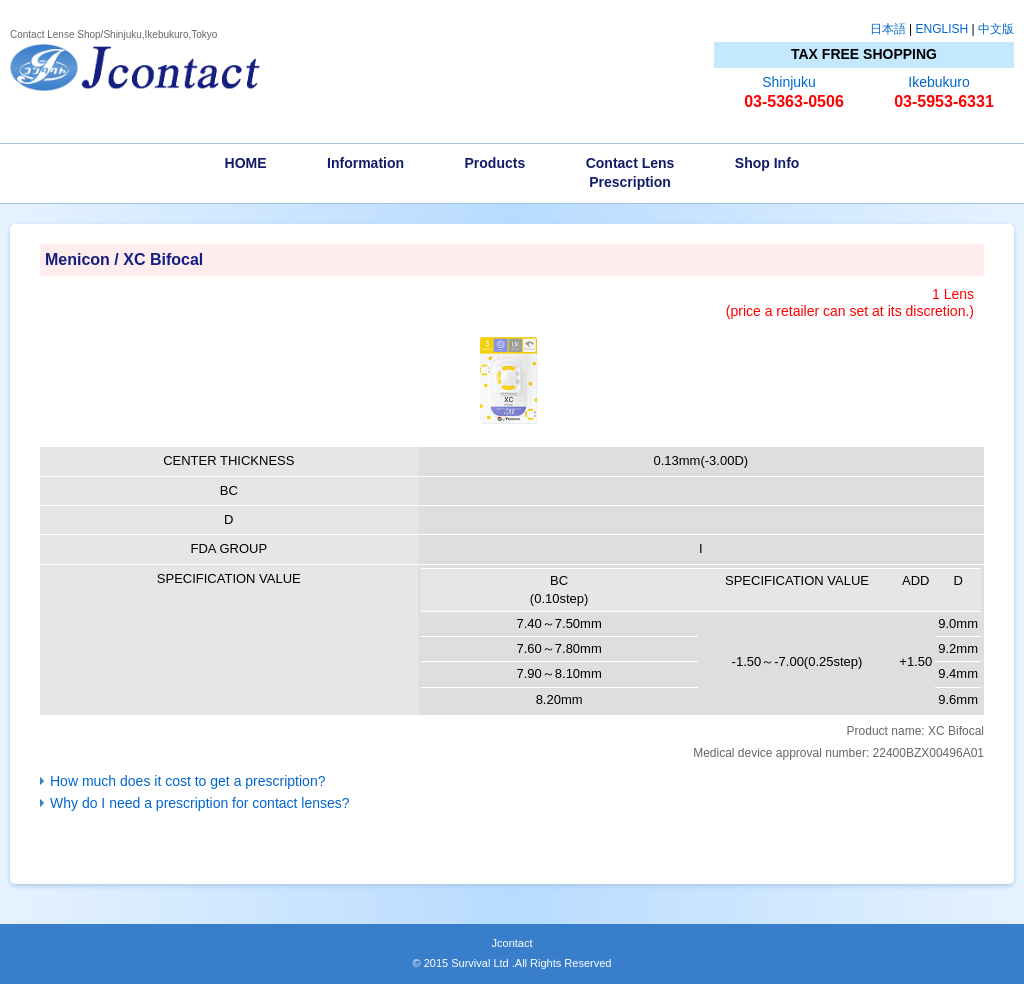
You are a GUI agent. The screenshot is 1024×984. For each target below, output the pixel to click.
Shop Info (767, 163)
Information (365, 163)
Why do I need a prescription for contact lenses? (200, 803)
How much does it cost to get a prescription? (187, 781)
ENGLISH (942, 29)
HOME (246, 163)
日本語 (888, 29)
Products (495, 163)
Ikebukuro (938, 82)
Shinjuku (789, 82)
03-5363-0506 (794, 101)
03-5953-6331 (944, 101)
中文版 (996, 29)
